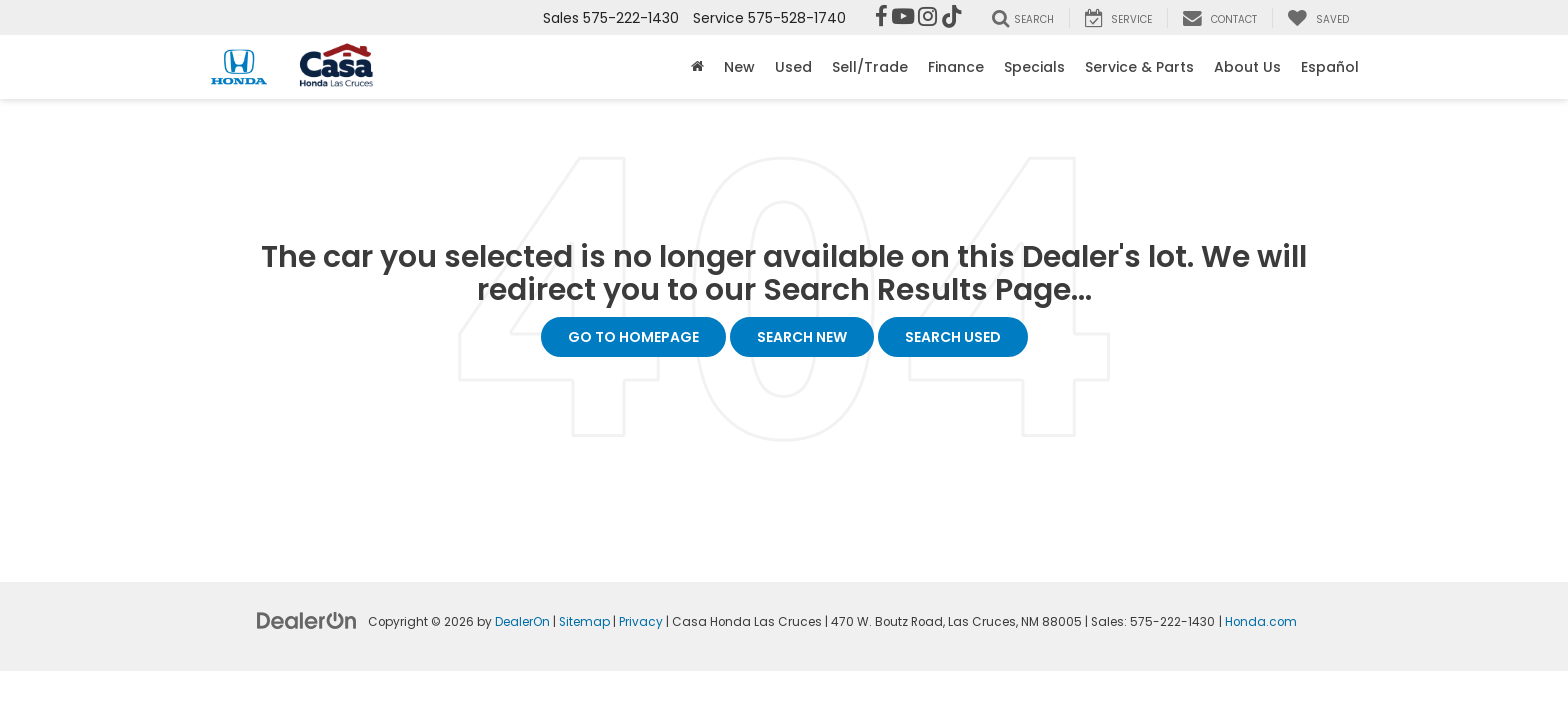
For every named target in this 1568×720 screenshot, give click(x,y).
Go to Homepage (633, 337)
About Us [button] (1247, 67)
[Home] (697, 67)
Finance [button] (956, 67)
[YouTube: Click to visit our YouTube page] (903, 18)
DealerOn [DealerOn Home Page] (522, 622)
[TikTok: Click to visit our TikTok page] (952, 18)
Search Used (953, 337)
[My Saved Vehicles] (1318, 18)
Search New (802, 337)
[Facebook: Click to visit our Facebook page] (881, 18)
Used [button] (793, 67)
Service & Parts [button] (1139, 67)
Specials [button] (1034, 67)
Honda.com (1261, 622)
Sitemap (584, 622)
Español (1330, 67)
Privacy (641, 622)
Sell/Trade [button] (870, 67)
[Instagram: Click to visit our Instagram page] (927, 18)
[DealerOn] (307, 620)
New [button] (739, 67)
